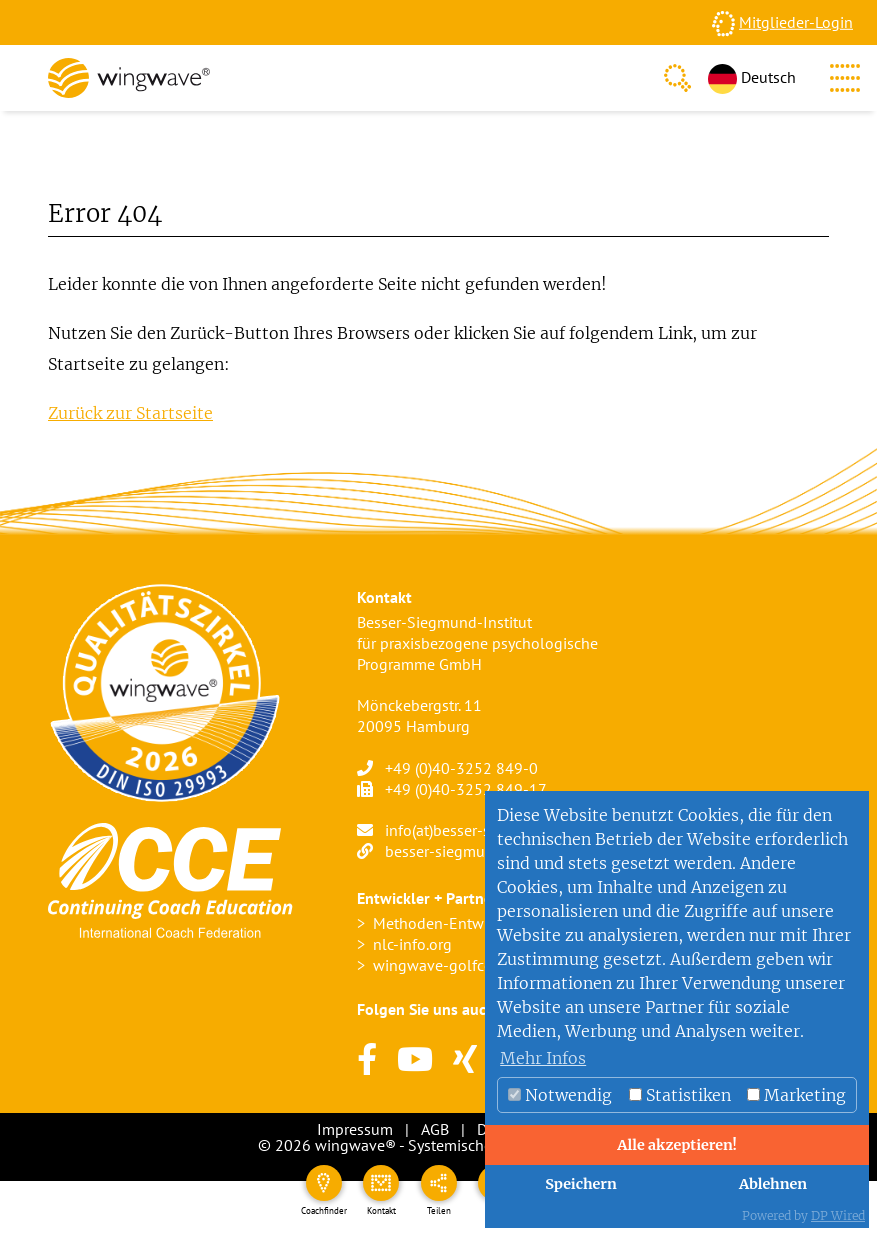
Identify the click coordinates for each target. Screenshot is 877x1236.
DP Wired (838, 1215)
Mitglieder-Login (796, 22)
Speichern (581, 1184)
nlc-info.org (412, 944)
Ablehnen (773, 1184)
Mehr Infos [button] (543, 1058)
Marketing (796, 1095)
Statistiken (680, 1095)
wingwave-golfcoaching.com (472, 965)
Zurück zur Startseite (130, 413)
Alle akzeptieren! (677, 1145)
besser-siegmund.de (454, 851)
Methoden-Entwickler (447, 923)
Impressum (355, 1129)
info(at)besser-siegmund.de (478, 830)
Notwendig (560, 1095)
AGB (435, 1129)
